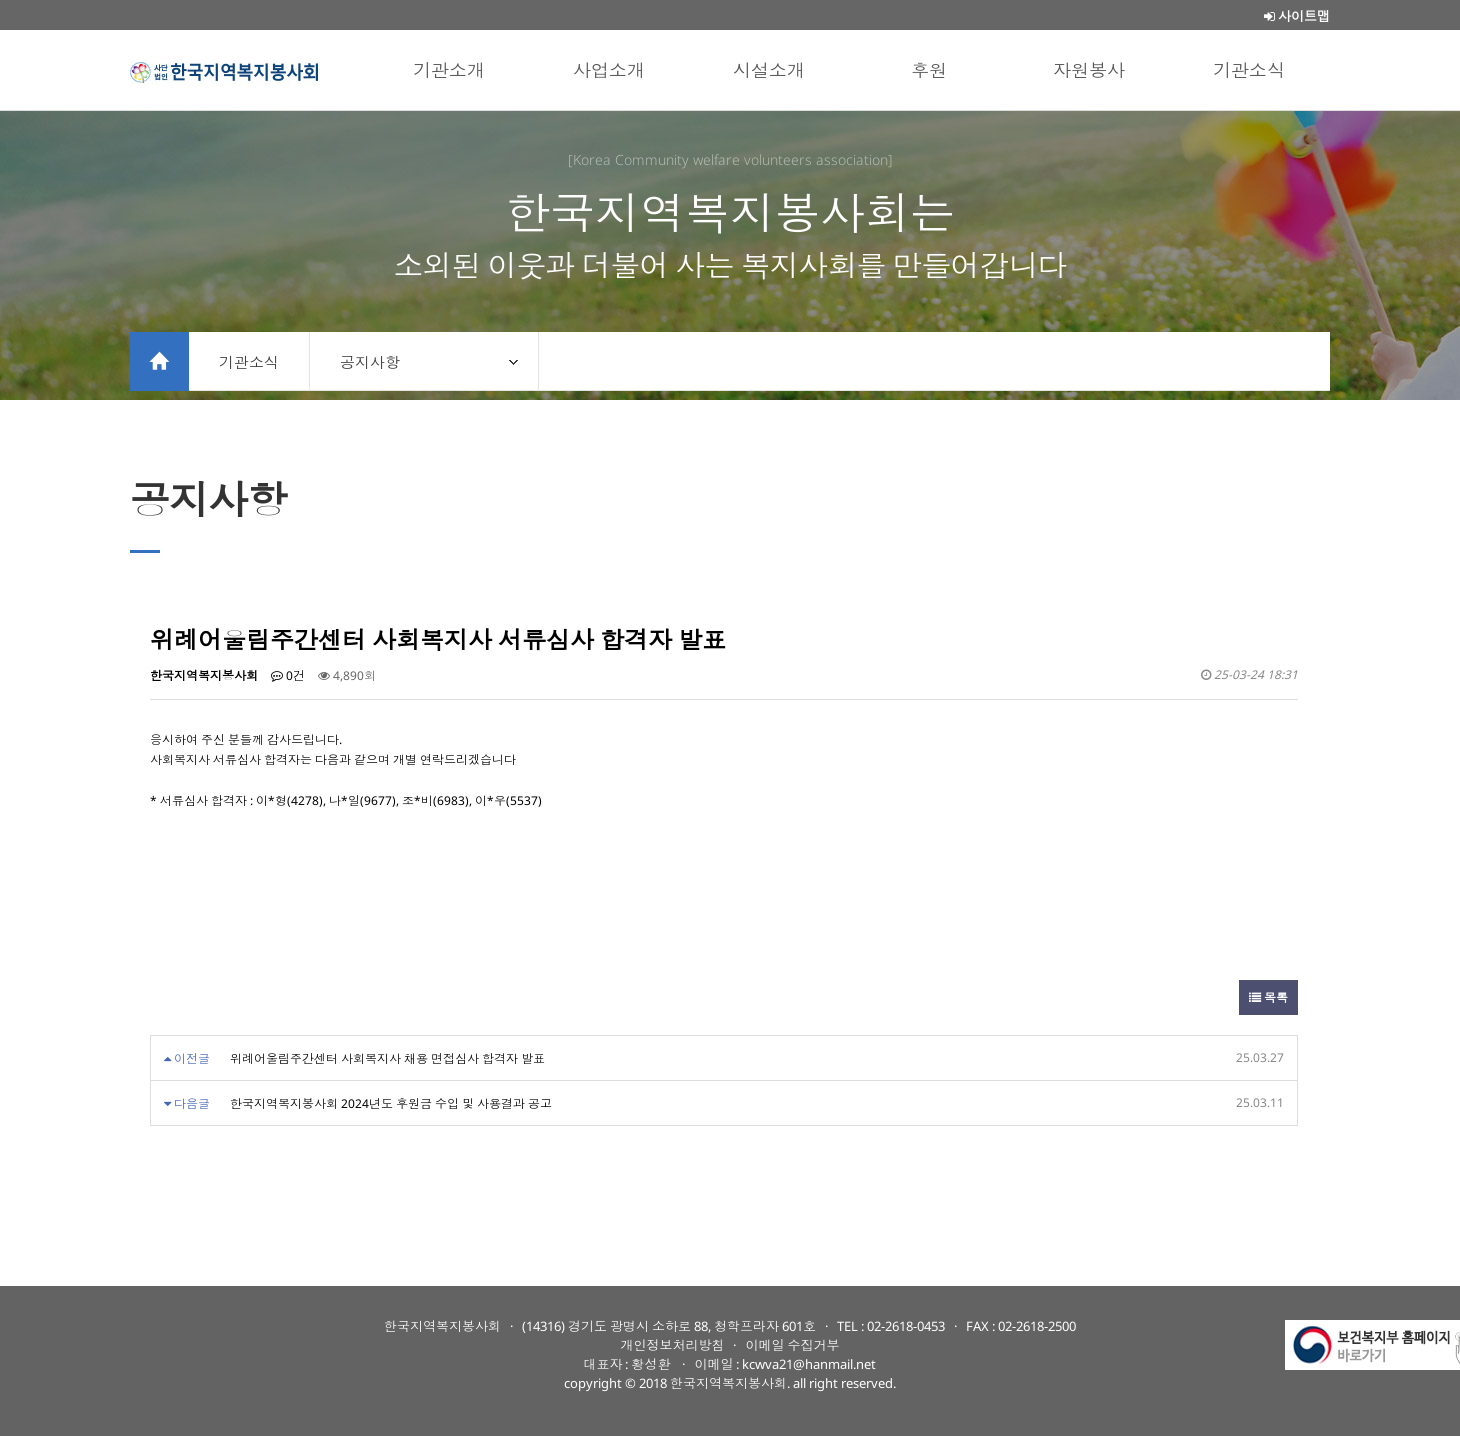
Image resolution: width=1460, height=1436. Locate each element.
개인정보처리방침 (672, 1345)
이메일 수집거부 (792, 1345)
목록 (1268, 997)
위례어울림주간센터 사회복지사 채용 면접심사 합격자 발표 (387, 1058)
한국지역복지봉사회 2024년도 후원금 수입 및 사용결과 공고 (391, 1103)
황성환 (652, 1364)
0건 (288, 675)
